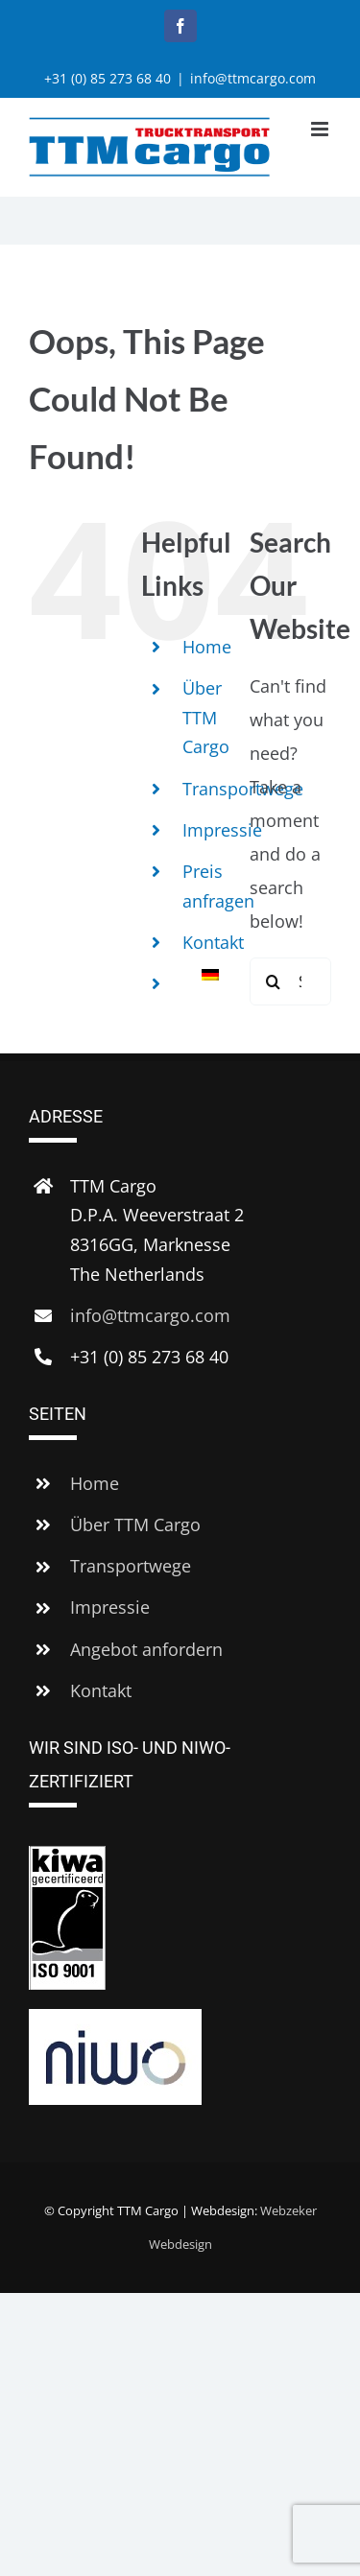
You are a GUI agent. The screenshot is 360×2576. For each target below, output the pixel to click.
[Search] (274, 981)
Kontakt (213, 942)
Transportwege (130, 1565)
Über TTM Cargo (205, 717)
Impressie (222, 829)
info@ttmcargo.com (253, 78)
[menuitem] (201, 975)
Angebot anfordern (146, 1649)
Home (206, 646)
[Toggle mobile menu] (321, 129)
